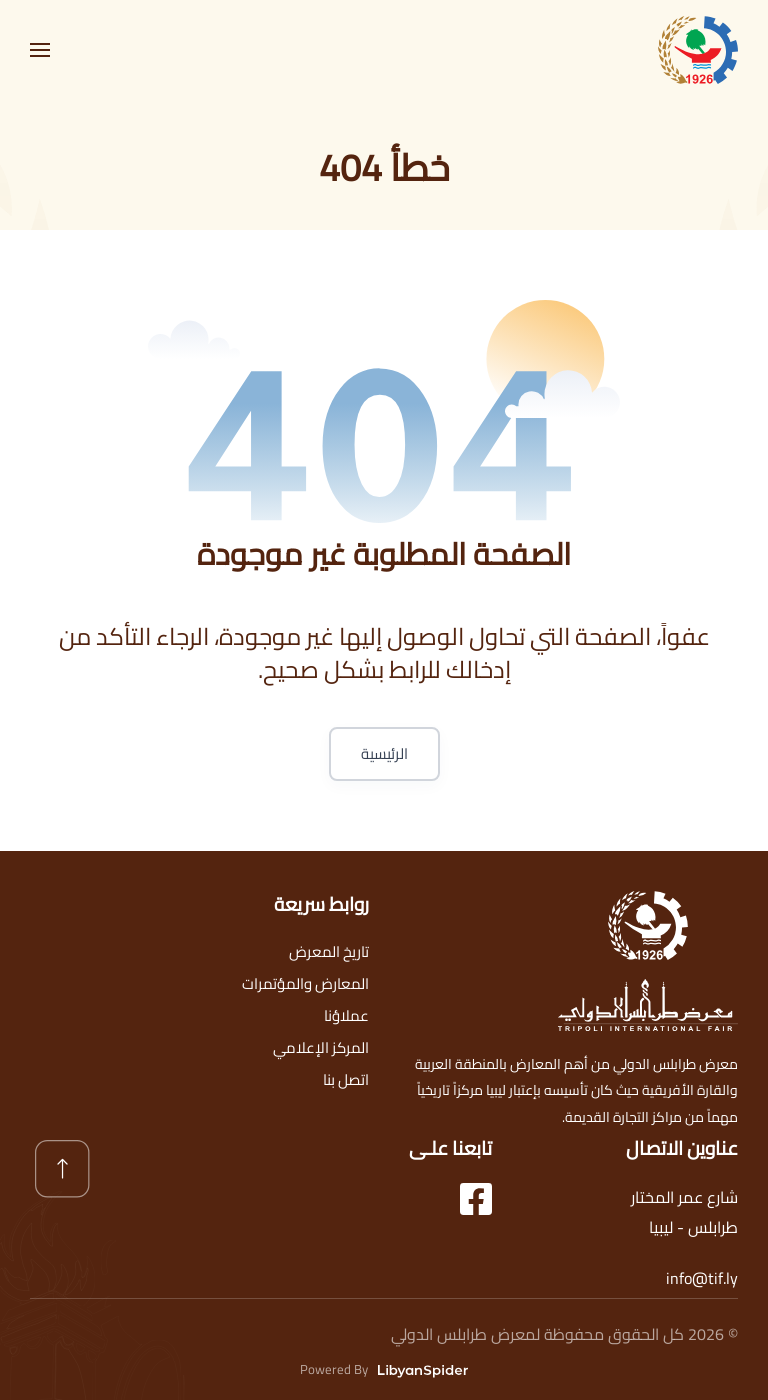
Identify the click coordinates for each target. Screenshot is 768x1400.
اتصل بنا (346, 1079)
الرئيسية (384, 753)
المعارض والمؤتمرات (305, 983)
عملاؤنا (346, 1015)
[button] (40, 50)
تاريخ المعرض (329, 951)
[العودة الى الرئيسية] (698, 50)
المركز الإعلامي (321, 1047)
